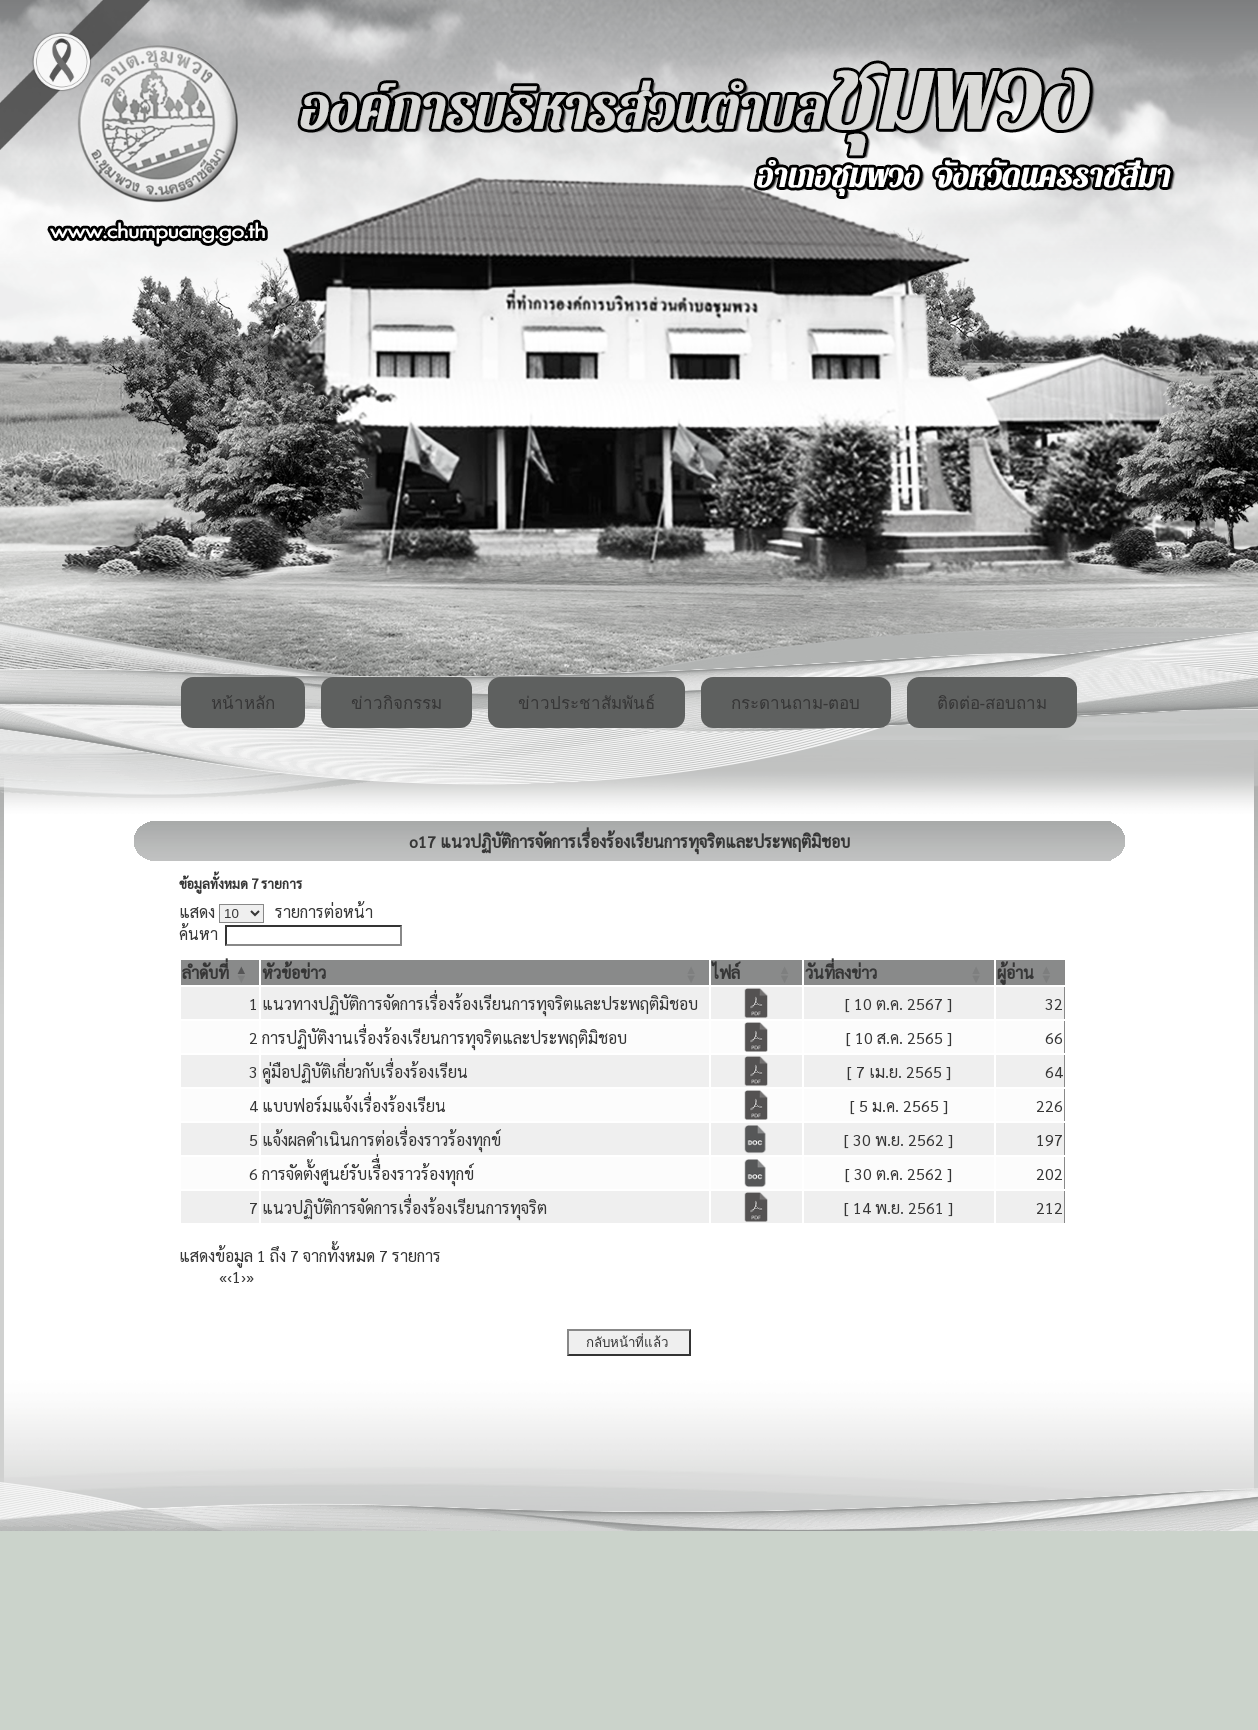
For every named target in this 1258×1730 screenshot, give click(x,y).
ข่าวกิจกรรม (396, 703)
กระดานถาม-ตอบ (796, 703)
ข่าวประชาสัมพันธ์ (586, 703)
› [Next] (243, 1276)
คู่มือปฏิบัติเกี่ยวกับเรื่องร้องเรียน (365, 1071)
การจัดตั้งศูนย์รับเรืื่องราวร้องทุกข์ (368, 1173)
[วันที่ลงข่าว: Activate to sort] (899, 972)
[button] (205, 972)
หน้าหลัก (243, 703)
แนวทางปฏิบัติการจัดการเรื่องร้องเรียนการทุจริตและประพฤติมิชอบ (480, 1003)
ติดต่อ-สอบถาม (992, 703)
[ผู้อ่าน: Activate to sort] (1030, 972)
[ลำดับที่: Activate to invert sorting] (220, 972)
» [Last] (250, 1276)
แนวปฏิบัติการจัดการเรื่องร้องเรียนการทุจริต (404, 1207)
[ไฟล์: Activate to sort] (757, 972)
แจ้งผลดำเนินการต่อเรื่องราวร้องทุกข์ (381, 1139)
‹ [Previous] (229, 1276)
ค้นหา (198, 933)
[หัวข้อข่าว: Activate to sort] (485, 972)
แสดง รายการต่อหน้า (276, 911)
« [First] (223, 1276)
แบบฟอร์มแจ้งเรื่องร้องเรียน (354, 1105)
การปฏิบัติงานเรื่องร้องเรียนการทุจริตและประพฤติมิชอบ (444, 1037)
